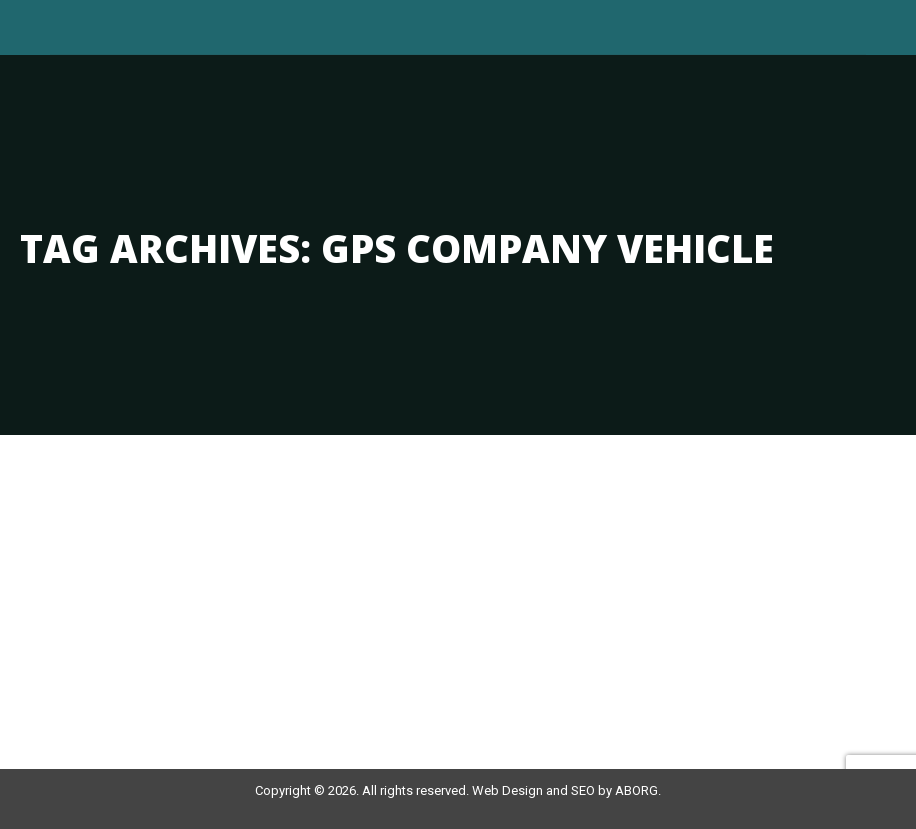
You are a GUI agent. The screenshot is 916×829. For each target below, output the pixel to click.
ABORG (636, 790)
